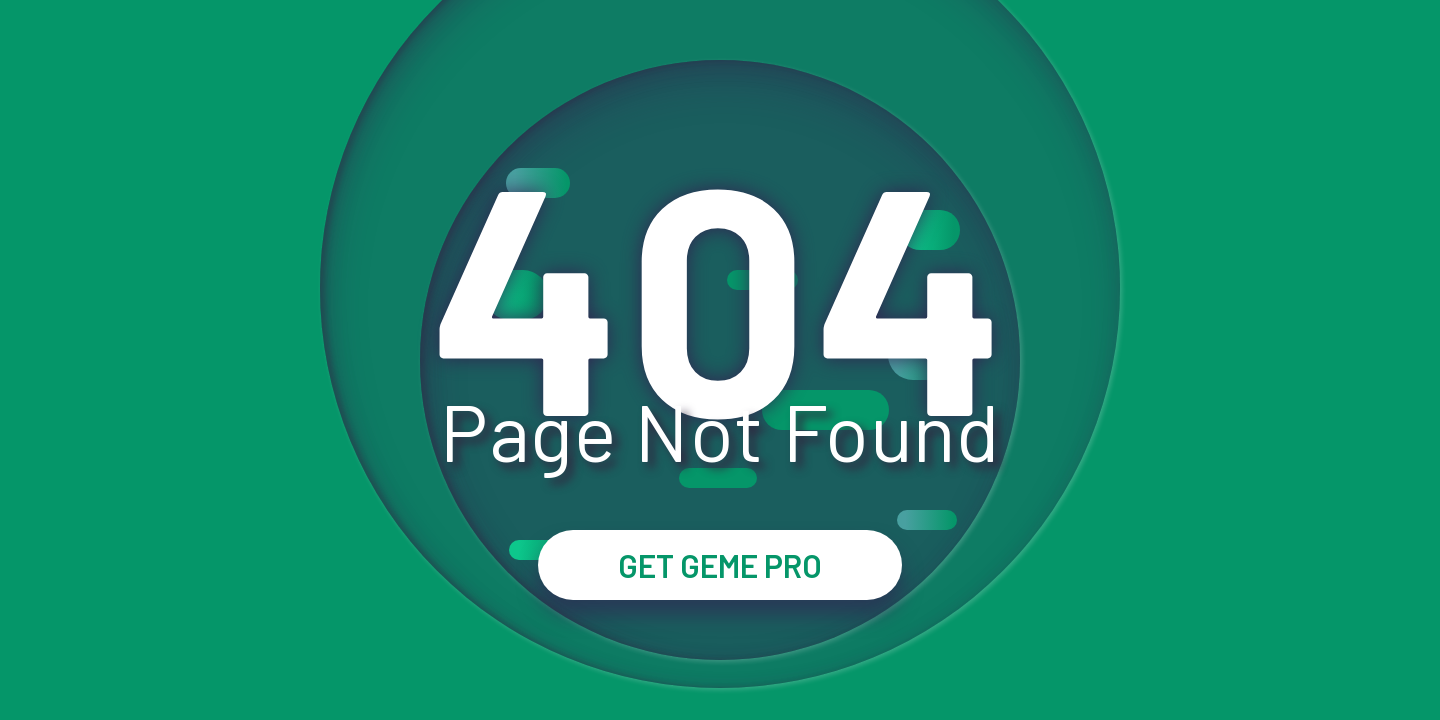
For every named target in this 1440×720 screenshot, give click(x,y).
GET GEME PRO (720, 565)
